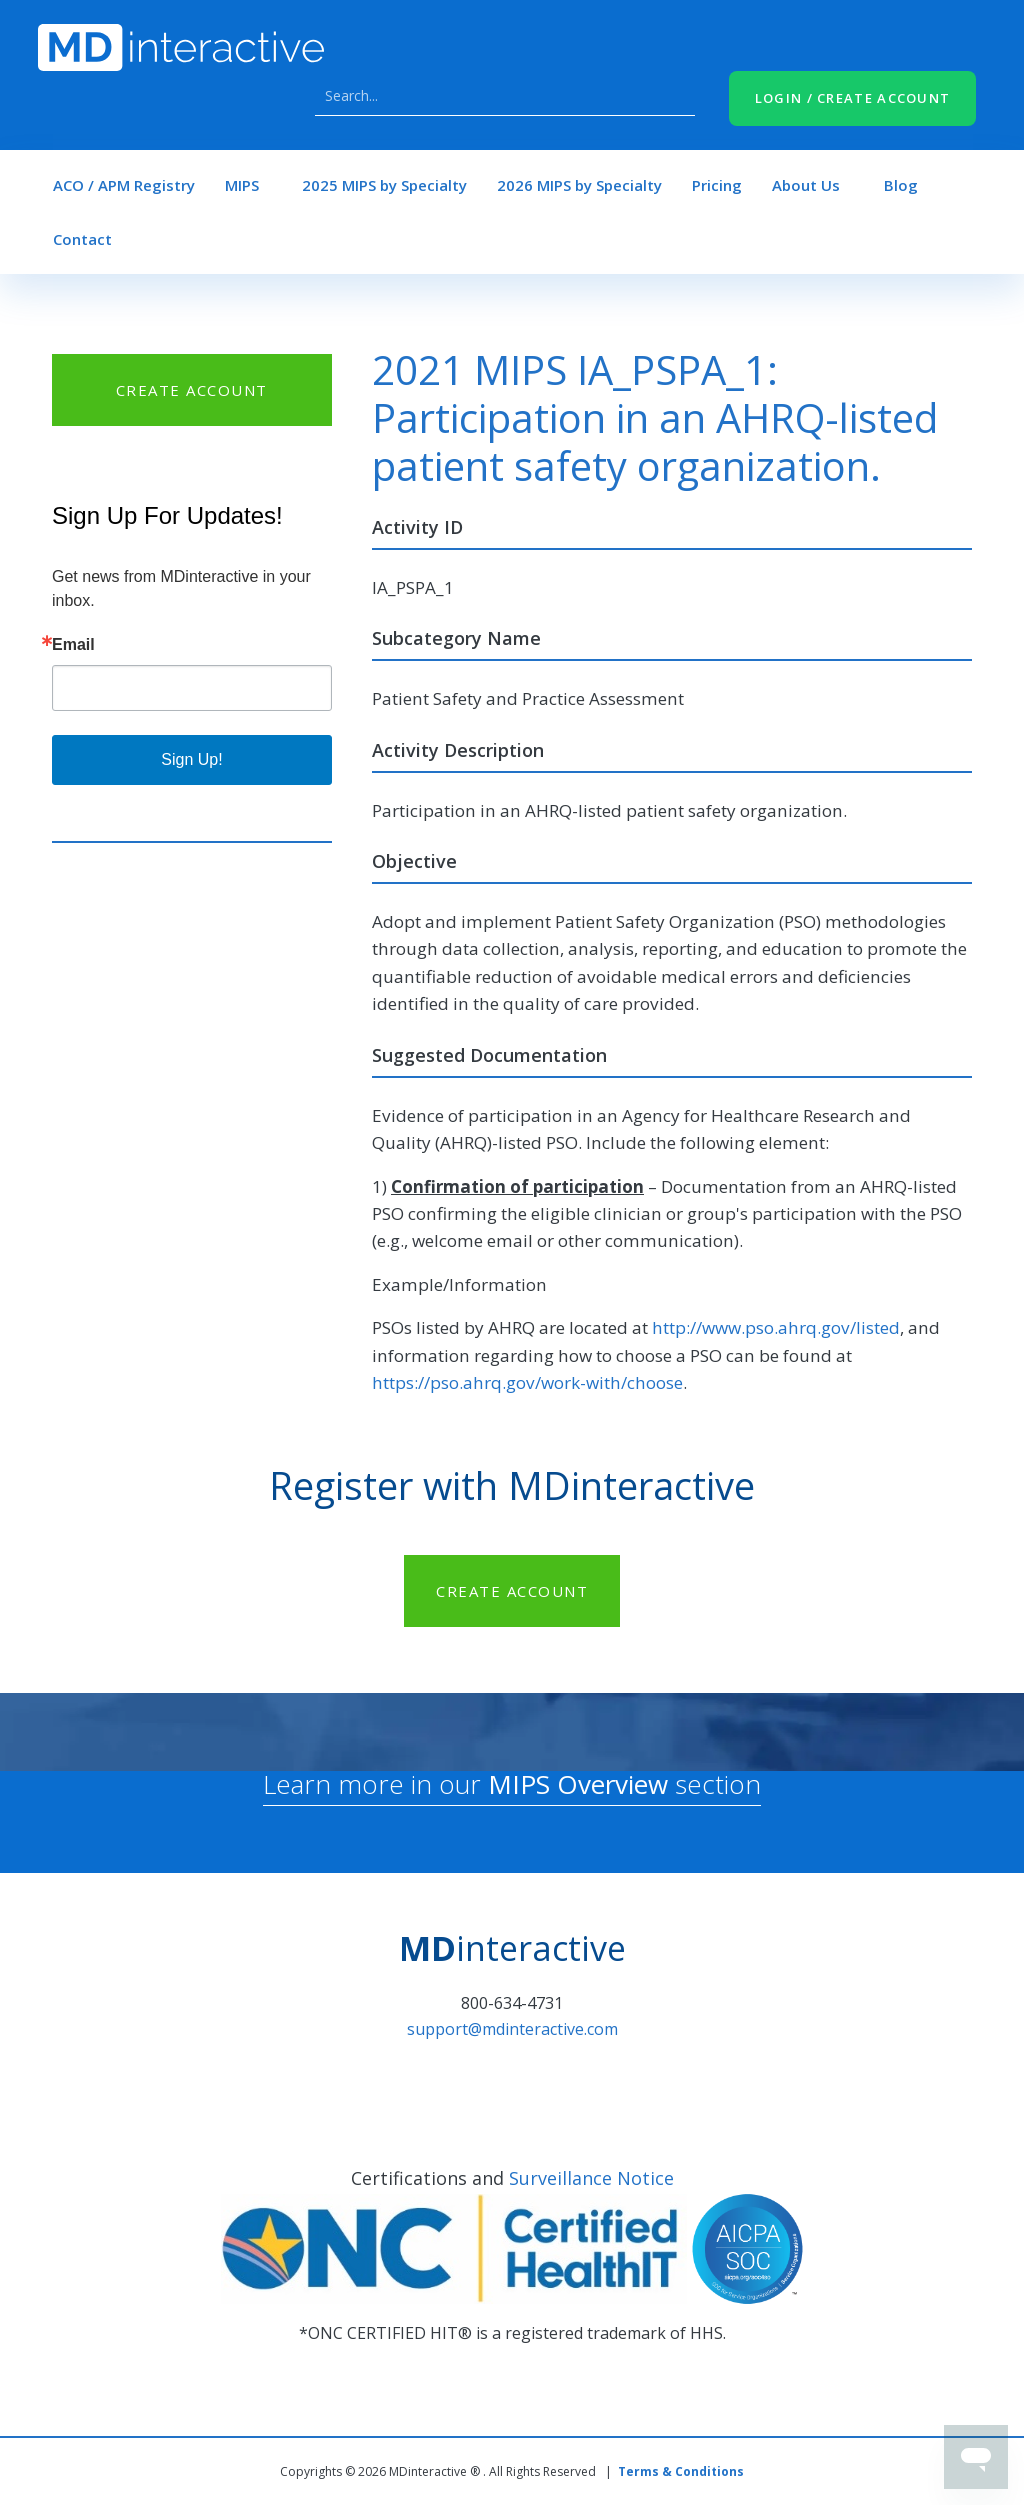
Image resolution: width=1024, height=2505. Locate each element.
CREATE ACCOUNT (192, 390)
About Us (806, 185)
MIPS (242, 185)
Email (73, 645)
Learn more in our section (512, 1784)
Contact (82, 239)
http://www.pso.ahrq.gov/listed (776, 1327)
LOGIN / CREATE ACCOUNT (853, 98)
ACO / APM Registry (124, 185)
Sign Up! (191, 759)
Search (675, 96)
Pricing (717, 185)
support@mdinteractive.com (512, 2029)
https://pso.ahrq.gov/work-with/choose (527, 1382)
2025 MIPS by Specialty (384, 185)
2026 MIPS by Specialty (579, 185)
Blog (901, 185)
